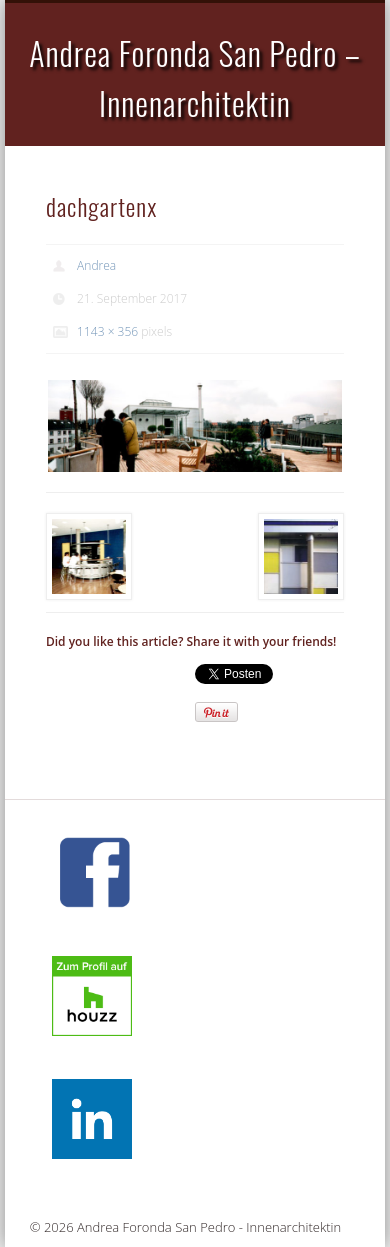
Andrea (96, 265)
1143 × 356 (107, 331)
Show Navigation (312, 179)
